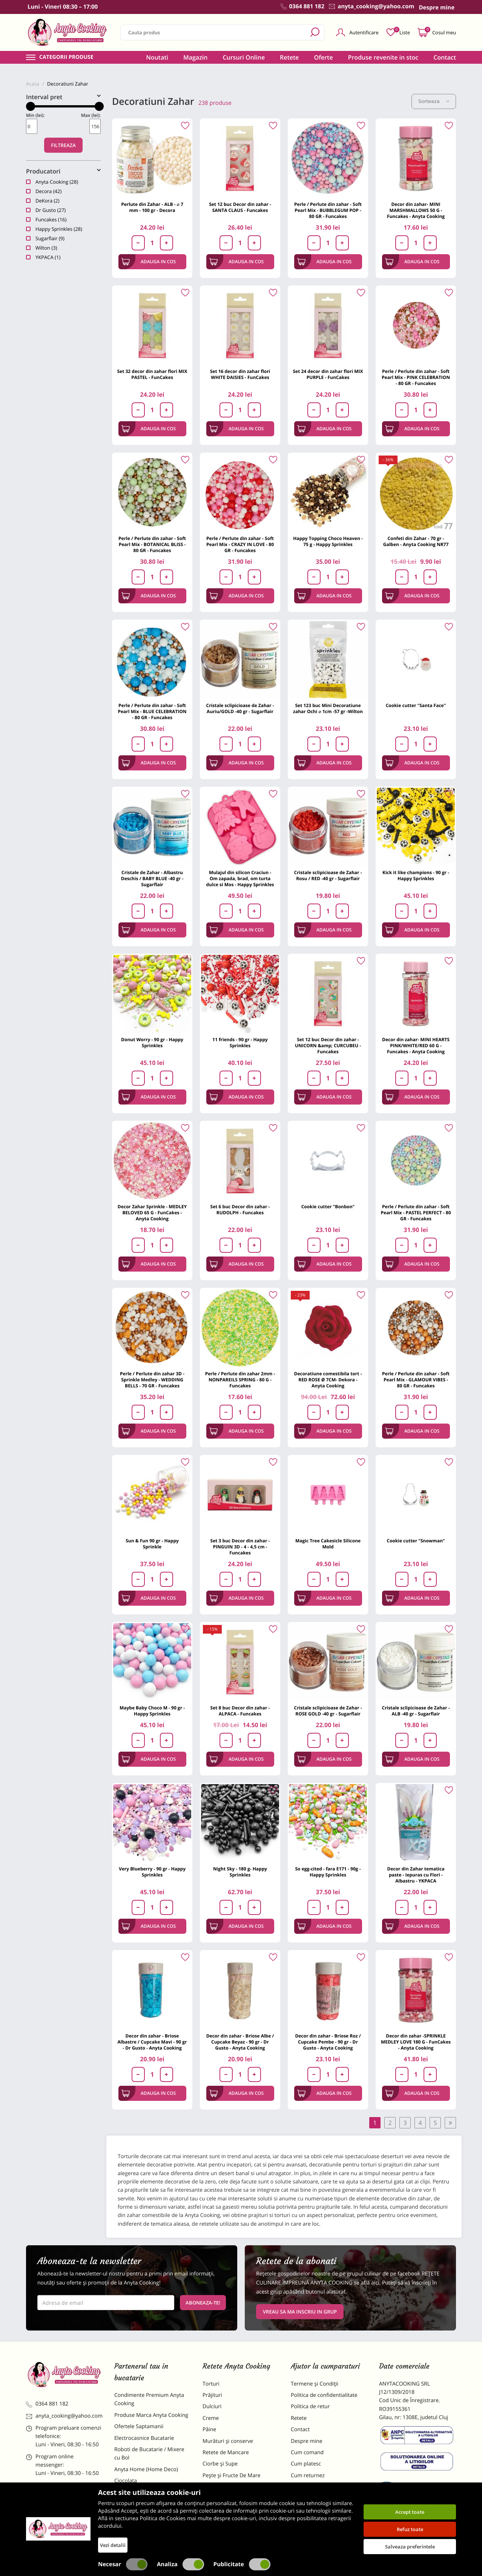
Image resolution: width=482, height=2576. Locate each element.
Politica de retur (310, 2406)
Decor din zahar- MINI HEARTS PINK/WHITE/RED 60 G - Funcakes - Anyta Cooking (416, 1045)
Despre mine (306, 2441)
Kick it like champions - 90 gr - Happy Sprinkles (415, 875)
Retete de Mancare (226, 2452)
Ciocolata (125, 2480)
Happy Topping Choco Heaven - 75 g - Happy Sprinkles (328, 541)
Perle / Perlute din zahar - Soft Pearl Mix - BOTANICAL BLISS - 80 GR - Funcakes (152, 544)
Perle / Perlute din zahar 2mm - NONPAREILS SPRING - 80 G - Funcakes (240, 1379)
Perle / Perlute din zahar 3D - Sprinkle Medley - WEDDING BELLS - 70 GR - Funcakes (152, 1379)
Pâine (209, 2429)
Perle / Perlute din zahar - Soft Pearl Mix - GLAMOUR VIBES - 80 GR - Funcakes (416, 1379)
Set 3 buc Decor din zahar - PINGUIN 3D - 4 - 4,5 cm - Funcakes (240, 1546)
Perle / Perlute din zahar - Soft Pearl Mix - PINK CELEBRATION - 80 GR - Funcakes (416, 377)
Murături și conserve (228, 2441)
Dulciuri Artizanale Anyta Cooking (144, 2516)
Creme (211, 2418)
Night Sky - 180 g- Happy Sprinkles (240, 1872)
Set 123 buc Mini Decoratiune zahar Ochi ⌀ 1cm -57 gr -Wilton (328, 708)
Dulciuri (212, 2406)
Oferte (323, 57)
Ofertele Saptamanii (138, 2426)
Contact (444, 57)
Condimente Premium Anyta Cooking (149, 2399)
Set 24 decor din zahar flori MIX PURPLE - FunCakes (328, 374)
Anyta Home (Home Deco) (146, 2469)
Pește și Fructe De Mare (232, 2475)
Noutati (157, 57)
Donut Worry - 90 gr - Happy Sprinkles (152, 1042)
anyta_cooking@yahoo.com (64, 2416)
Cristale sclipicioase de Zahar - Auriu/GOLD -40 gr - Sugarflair (240, 708)
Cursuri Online (244, 57)
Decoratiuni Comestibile (143, 2532)
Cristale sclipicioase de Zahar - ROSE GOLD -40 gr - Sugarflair (328, 1711)
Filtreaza (63, 145)
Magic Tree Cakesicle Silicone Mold (328, 1543)
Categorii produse (66, 57)
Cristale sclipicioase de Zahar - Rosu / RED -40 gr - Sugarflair (328, 875)
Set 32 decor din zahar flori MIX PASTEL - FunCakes (152, 374)
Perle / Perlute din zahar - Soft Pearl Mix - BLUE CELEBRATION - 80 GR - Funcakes (152, 711)
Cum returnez (308, 2475)
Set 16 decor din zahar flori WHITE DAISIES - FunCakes (240, 374)
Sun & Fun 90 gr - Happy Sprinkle (152, 1543)
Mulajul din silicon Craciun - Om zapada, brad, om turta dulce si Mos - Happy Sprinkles (240, 878)
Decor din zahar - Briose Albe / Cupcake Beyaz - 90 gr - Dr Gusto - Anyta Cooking (240, 2042)
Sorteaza (433, 101)
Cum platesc (306, 2463)
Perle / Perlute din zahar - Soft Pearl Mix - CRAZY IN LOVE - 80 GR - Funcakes (240, 544)
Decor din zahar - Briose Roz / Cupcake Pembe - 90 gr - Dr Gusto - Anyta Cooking (328, 2042)
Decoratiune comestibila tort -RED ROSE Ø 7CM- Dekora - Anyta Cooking (328, 1379)
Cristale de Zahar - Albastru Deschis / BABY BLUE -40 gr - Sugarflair (152, 878)
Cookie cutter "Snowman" (416, 1540)
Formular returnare (314, 2486)
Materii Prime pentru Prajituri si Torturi (150, 2496)
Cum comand (307, 2452)
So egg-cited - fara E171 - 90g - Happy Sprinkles (328, 1872)
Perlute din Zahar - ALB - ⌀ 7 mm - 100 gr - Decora (152, 207)
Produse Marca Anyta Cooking (151, 2415)
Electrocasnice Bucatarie (144, 2438)
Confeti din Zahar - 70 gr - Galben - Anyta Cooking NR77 (416, 541)
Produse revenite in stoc (383, 57)
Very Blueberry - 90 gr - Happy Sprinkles (152, 1872)
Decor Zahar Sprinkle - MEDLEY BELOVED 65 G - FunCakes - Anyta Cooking (152, 1212)
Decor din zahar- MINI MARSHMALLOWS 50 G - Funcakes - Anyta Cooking (416, 210)
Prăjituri (212, 2395)
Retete (289, 57)
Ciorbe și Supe (220, 2463)
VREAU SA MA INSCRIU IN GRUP (300, 2311)
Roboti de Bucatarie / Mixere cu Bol (149, 2453)
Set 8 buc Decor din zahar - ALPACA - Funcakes (240, 1711)
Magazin (195, 57)
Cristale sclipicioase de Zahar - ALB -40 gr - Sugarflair (416, 1711)
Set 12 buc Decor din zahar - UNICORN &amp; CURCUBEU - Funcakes (328, 1045)
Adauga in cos (148, 262)
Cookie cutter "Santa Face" (416, 705)
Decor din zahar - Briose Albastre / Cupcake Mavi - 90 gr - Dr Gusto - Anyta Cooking (152, 2042)
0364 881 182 (47, 2403)
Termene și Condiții (314, 2383)
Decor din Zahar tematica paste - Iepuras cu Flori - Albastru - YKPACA (416, 1875)
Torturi (211, 2383)
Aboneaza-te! (203, 2302)
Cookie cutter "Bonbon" (328, 1206)
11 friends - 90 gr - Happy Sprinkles (240, 1042)
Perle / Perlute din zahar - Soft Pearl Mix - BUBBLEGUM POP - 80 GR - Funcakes (328, 210)
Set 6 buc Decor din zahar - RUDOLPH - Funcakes (240, 1209)
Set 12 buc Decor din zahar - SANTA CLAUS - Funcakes (240, 207)
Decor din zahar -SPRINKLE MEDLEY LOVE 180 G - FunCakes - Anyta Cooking (416, 2042)
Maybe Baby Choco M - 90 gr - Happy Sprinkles (152, 1711)
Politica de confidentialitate (324, 2395)
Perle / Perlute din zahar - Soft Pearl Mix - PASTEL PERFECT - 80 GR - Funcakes (416, 1212)
